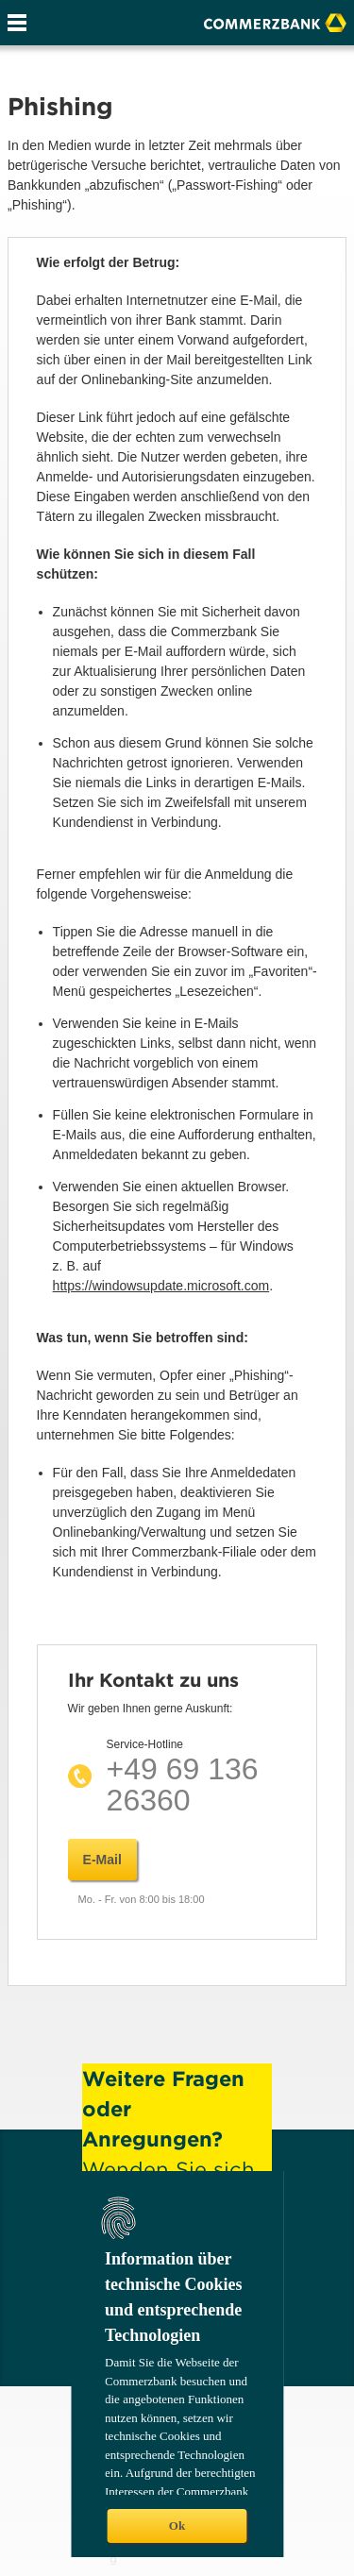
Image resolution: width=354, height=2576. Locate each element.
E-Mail (102, 1859)
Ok (177, 2525)
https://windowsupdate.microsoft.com (161, 1285)
